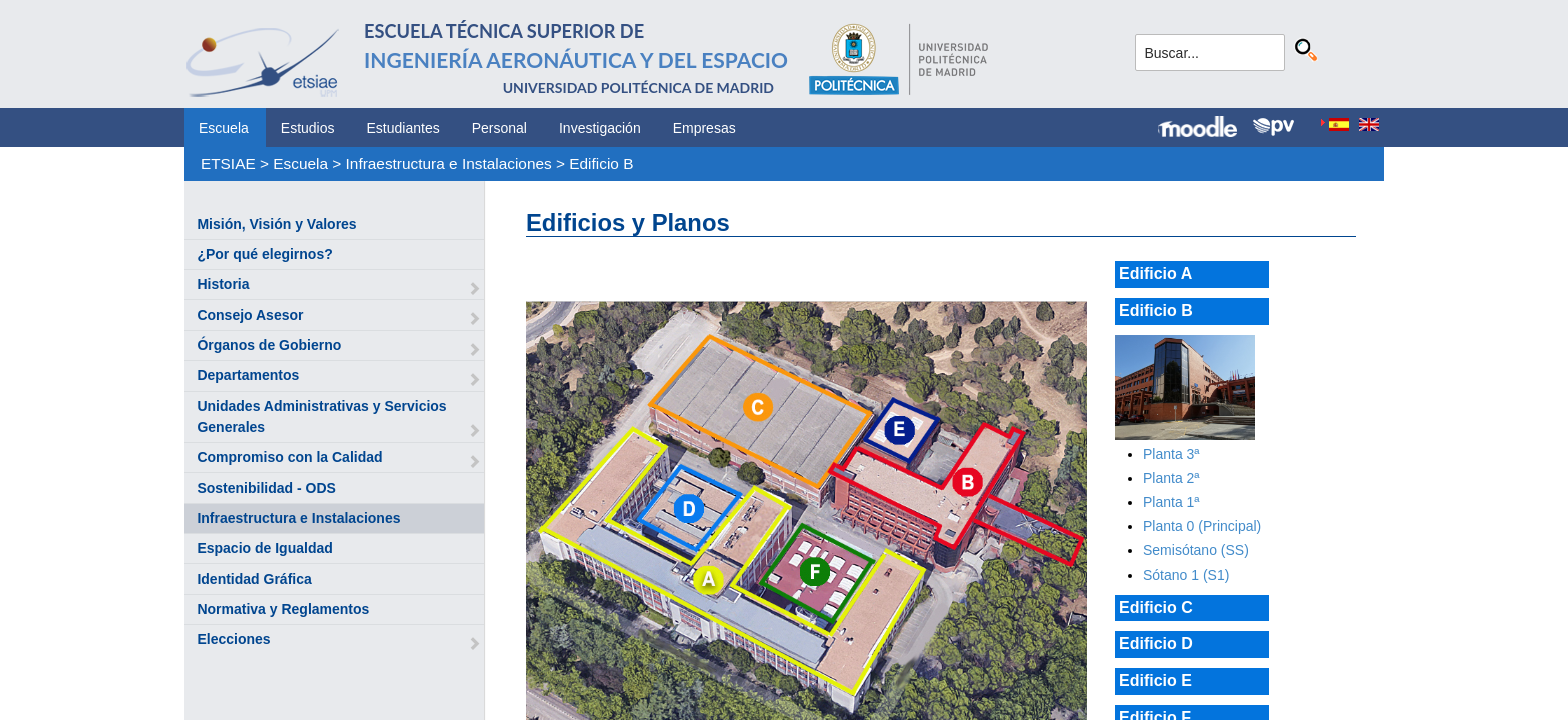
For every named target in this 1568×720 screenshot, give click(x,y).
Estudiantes (403, 128)
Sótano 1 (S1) (1186, 575)
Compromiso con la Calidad (289, 457)
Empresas (704, 128)
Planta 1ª (1171, 502)
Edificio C (1156, 607)
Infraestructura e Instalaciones (449, 163)
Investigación (600, 128)
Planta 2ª (1171, 478)
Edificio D (1156, 643)
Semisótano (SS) (1196, 550)
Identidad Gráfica (254, 579)
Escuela (224, 128)
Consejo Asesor (250, 315)
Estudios (308, 128)
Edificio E (1155, 680)
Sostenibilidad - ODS (266, 488)
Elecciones (233, 639)
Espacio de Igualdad (264, 548)
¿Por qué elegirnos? (264, 254)
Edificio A (1155, 273)
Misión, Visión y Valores (276, 224)
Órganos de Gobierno (269, 345)
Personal (499, 128)
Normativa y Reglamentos (283, 609)
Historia (223, 284)
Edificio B (601, 163)
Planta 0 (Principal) (1202, 526)
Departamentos (248, 375)
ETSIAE (228, 163)
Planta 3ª (1171, 454)
